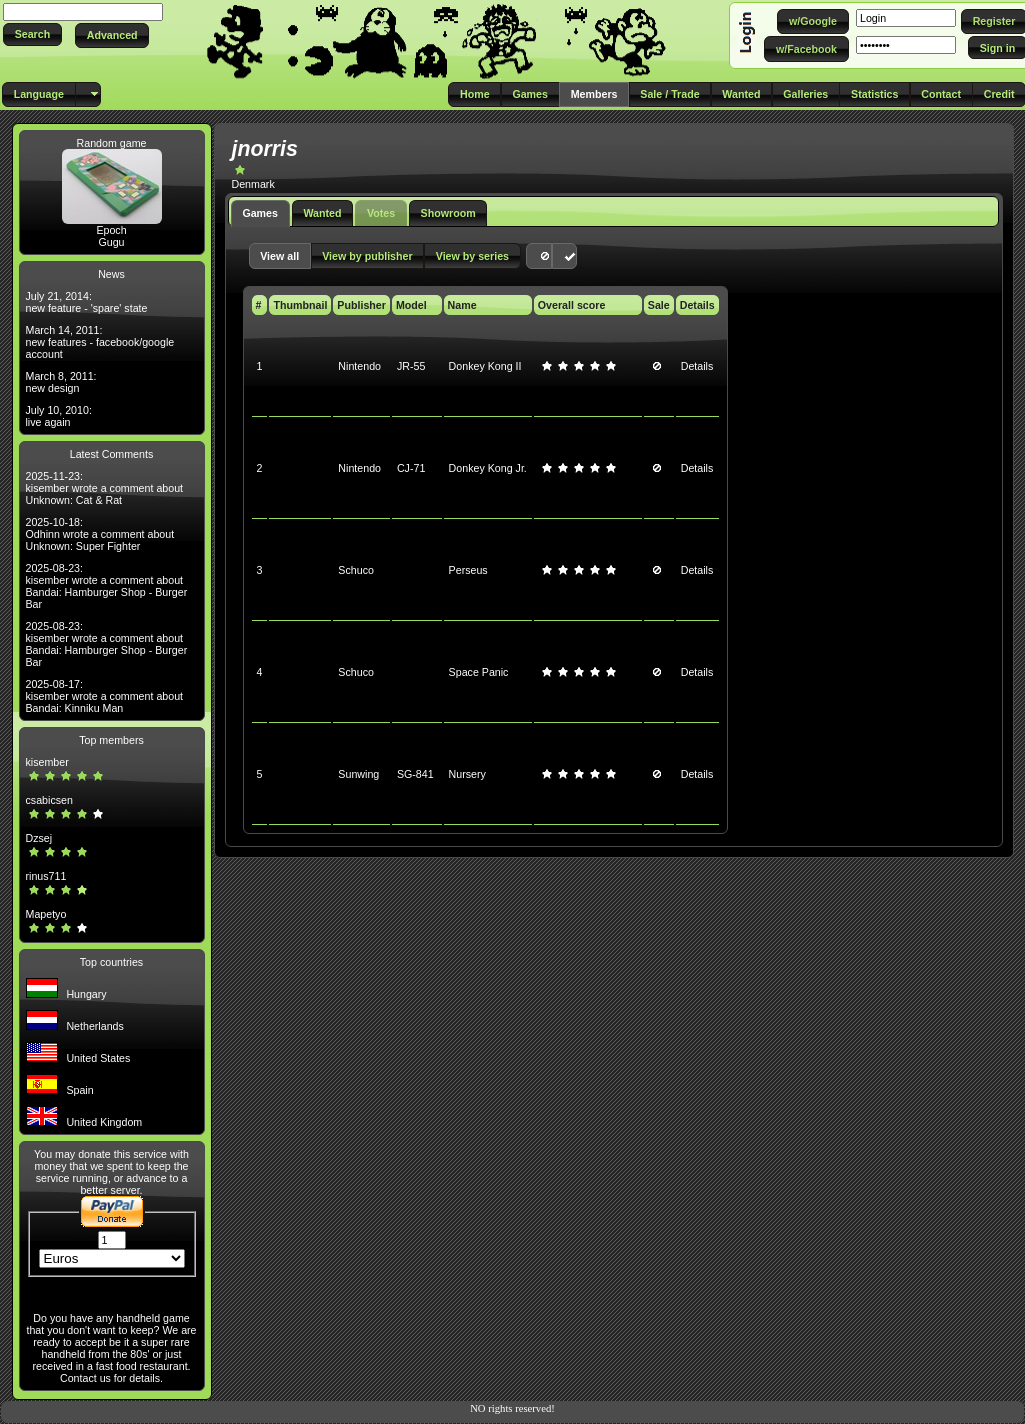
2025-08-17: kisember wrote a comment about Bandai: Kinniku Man (105, 696)
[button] (32, 34)
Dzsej (39, 838)
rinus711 (46, 876)
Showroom (448, 213)
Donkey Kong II (485, 366)
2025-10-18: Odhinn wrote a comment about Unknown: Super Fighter (100, 534)
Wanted (322, 213)
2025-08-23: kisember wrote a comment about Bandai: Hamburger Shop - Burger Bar (107, 586)
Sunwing (358, 774)
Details (697, 366)
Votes (381, 213)
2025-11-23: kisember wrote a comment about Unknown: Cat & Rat (105, 488)
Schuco (356, 570)
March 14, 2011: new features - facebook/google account (100, 342)
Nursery (467, 774)
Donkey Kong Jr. (488, 468)
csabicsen (49, 800)
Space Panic (479, 672)
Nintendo (359, 366)
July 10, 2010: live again (59, 416)
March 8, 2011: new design (61, 382)
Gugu (111, 242)
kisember (47, 762)
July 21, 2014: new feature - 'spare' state (87, 302)
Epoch (111, 230)
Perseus (468, 570)
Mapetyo (46, 914)
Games (260, 213)
